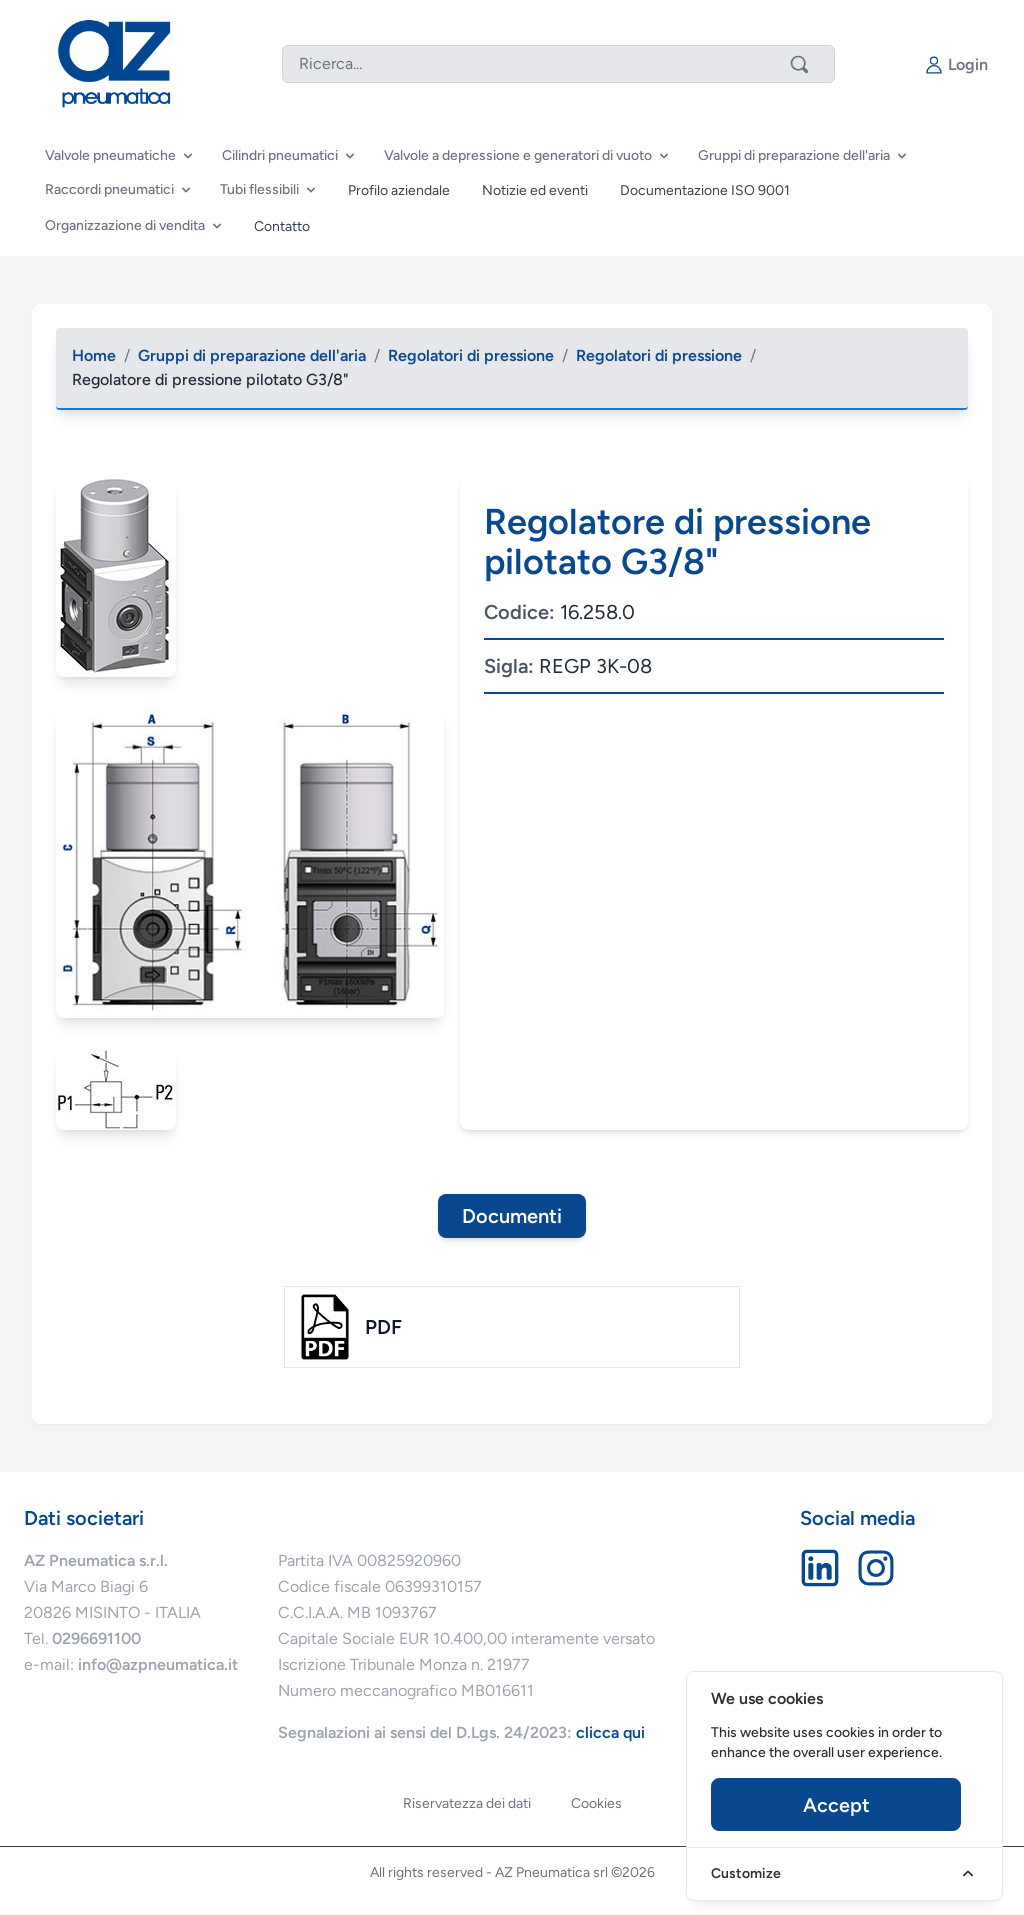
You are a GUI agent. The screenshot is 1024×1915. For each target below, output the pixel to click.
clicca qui (610, 1732)
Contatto (282, 226)
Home (94, 355)
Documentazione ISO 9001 (705, 190)
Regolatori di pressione (471, 355)
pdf (383, 1327)
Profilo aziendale (399, 190)
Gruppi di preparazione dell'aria (252, 355)
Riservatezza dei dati (467, 1803)
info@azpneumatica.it (158, 1664)
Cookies (596, 1803)
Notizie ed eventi (535, 190)
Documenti (512, 1216)
